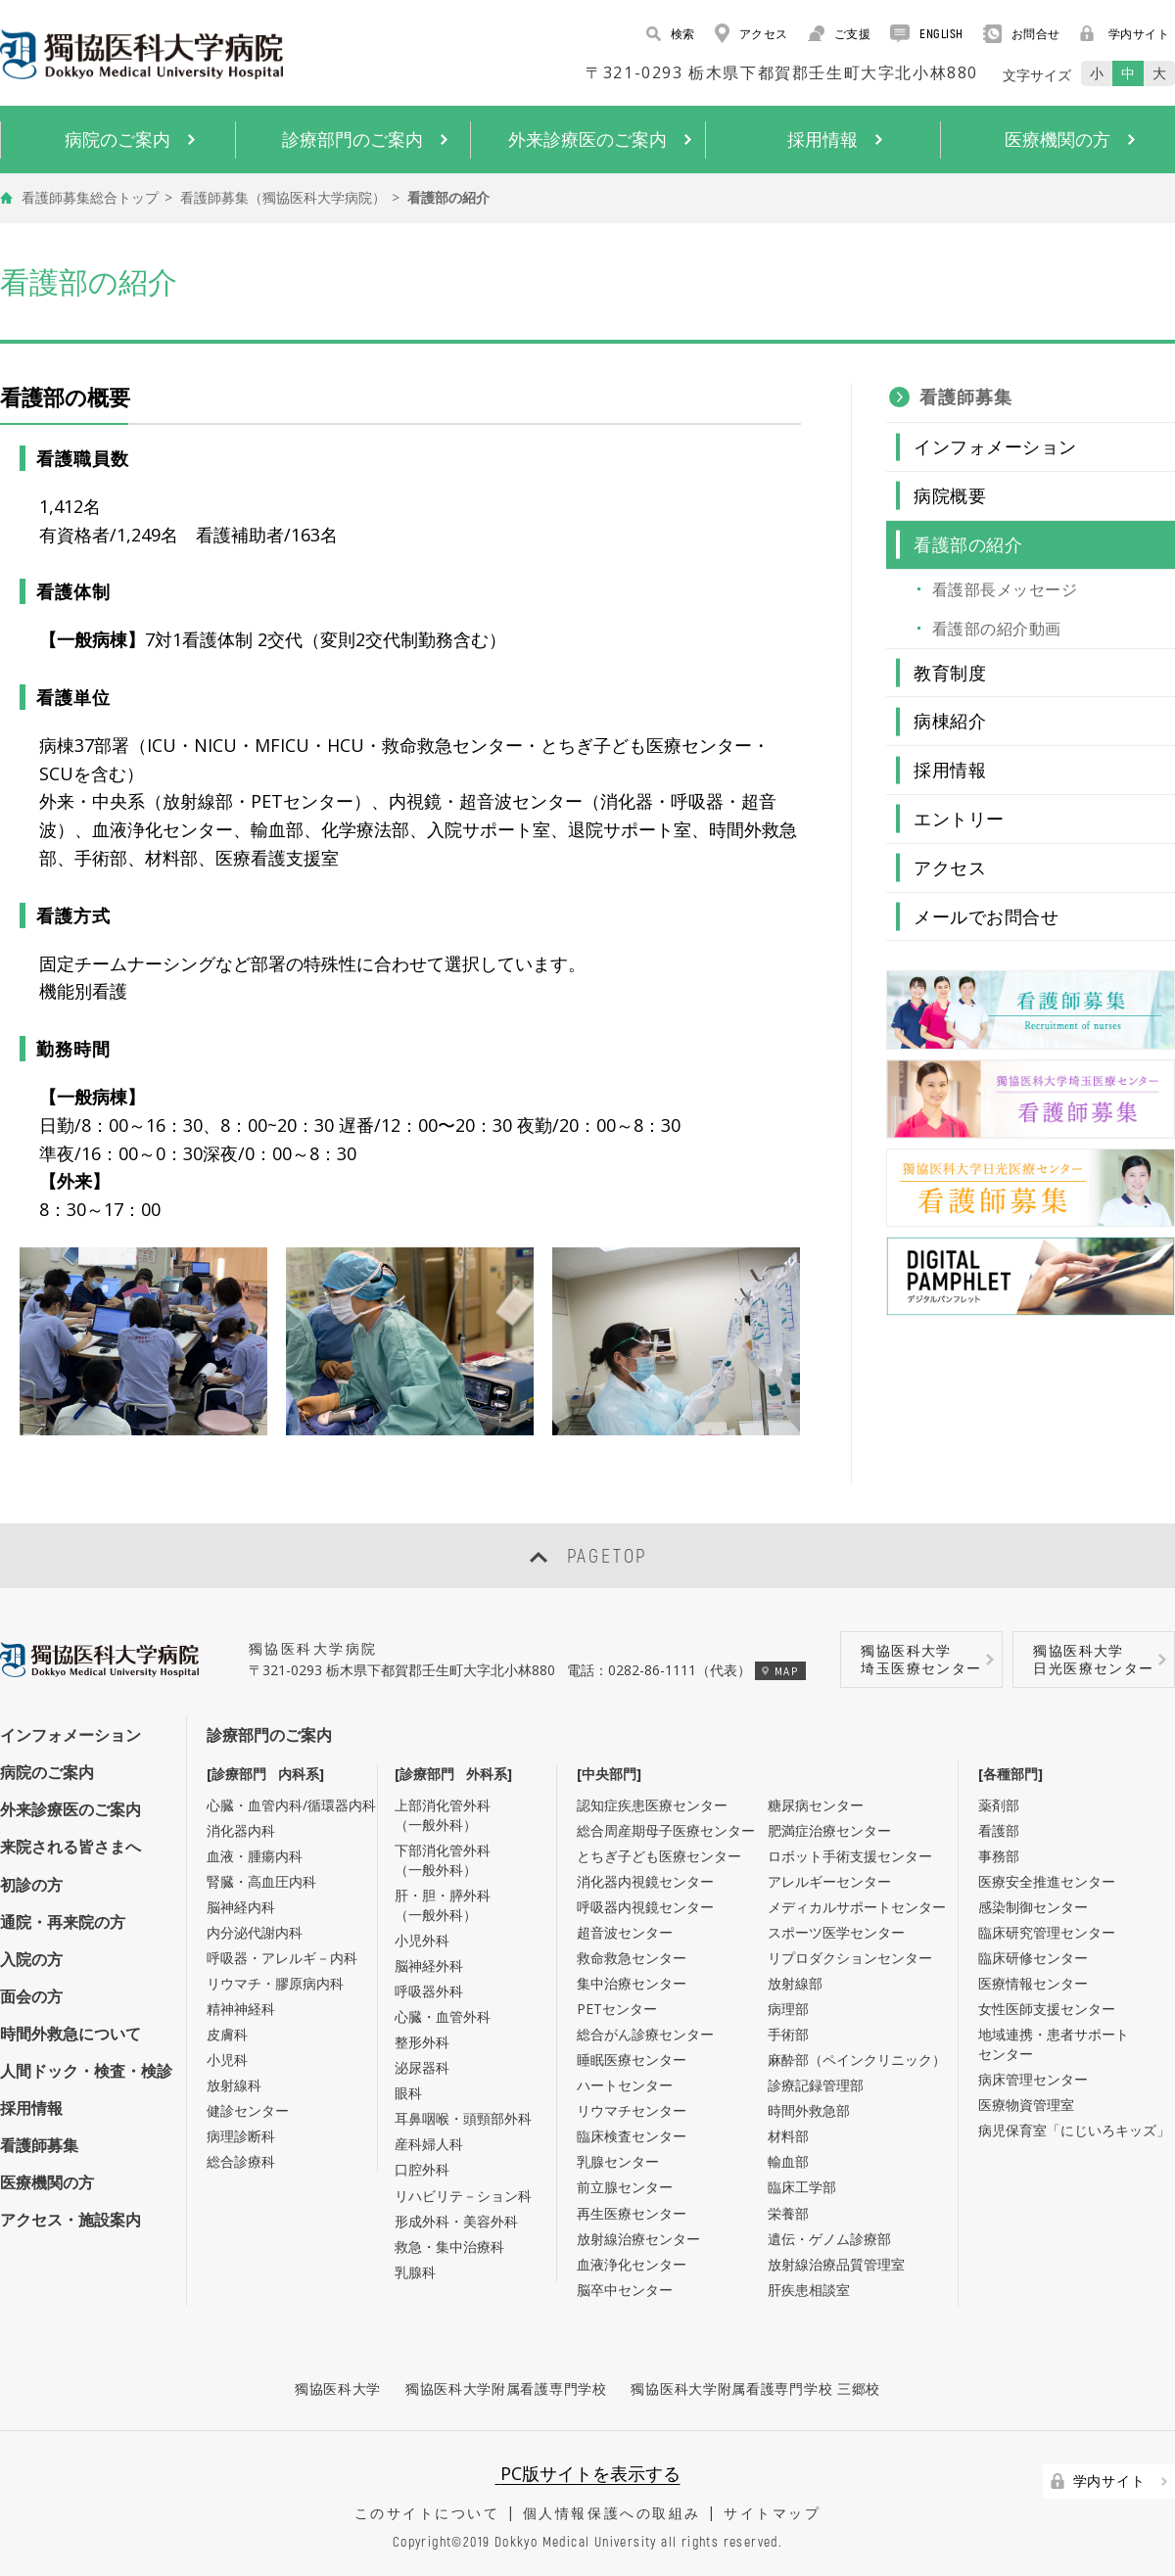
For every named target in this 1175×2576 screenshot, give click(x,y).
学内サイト (1125, 33)
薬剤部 (998, 1805)
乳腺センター (618, 2161)
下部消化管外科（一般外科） (443, 1860)
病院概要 (950, 495)
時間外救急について (70, 2033)
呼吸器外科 (429, 1991)
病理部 (788, 2008)
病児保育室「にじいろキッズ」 (1074, 2130)
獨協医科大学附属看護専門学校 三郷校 (755, 2388)
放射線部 (795, 1983)
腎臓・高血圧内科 (261, 1881)
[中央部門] (609, 1773)
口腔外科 (422, 2169)
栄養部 (788, 2213)
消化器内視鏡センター (645, 1881)
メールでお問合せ (986, 916)
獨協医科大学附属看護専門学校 (506, 2388)
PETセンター (617, 2008)
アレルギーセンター (829, 1881)
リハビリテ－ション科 (463, 2195)
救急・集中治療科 (449, 2246)
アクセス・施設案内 (70, 2219)
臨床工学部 (802, 2187)
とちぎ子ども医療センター (659, 1856)
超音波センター (625, 1932)
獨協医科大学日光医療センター (1093, 1659)
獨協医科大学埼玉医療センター (921, 1659)
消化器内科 (241, 1830)
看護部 (998, 1830)
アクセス (751, 33)
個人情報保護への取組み (612, 2513)
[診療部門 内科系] (265, 1773)
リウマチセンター (631, 2110)
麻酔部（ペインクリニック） (857, 2059)
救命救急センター (631, 1957)
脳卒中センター (625, 2289)
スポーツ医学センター (836, 1932)
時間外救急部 (809, 2110)
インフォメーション (995, 446)
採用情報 (950, 769)
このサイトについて (427, 2513)
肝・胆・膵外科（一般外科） (443, 1905)
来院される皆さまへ (70, 1846)
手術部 (788, 2034)
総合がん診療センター (645, 2034)
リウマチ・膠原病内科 (275, 1983)
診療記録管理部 (816, 2085)
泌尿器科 (422, 2067)
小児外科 (422, 1940)
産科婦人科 (429, 2143)
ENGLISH (927, 33)
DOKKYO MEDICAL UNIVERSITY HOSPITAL (141, 54)
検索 (670, 33)
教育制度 (950, 672)
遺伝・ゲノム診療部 (829, 2238)
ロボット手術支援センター (850, 1856)
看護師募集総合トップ (90, 197)
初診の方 (31, 1885)
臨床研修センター (1033, 1957)
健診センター (248, 2110)
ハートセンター (625, 2085)
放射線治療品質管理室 (836, 2264)
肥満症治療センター (829, 1830)
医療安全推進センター (1046, 1881)
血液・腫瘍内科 (255, 1856)
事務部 (998, 1856)
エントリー (959, 818)
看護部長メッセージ (1004, 589)
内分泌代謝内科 (255, 1932)
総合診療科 (241, 2161)
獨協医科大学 (338, 2388)
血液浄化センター (631, 2264)
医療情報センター (1033, 1983)
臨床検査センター (631, 2136)
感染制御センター (1033, 1906)
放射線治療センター (638, 2238)
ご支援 (839, 33)
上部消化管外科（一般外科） (443, 1815)
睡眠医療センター (631, 2059)
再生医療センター (631, 2213)
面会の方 (31, 1996)
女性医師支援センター (1046, 2008)
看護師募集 (965, 396)
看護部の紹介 (968, 544)
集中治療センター (631, 1983)
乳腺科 (415, 2272)
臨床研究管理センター (1046, 1932)
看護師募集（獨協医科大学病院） (283, 197)
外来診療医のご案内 (70, 1809)
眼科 (408, 2093)
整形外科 (422, 2042)
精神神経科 (241, 2008)
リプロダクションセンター (850, 1957)
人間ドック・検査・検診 (86, 2071)
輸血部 (788, 2161)
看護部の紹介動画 (996, 628)
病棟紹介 (950, 720)
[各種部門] (1010, 1773)
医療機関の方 (47, 2182)
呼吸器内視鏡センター (645, 1906)
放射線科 (234, 2085)
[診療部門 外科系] (453, 1773)
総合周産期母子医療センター (666, 1830)
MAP (780, 1670)
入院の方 (31, 1959)
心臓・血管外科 (443, 2016)
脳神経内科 (241, 1906)
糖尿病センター (816, 1805)
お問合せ (1021, 33)
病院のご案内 (47, 1772)
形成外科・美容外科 (456, 2221)
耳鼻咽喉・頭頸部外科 (463, 2118)
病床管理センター (1033, 2079)
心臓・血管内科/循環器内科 (291, 1805)
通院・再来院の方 (62, 1922)
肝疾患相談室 (809, 2289)
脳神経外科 (429, 1965)
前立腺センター (625, 2187)
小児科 (227, 2059)
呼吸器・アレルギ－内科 (282, 1957)
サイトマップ (772, 2513)
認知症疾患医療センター (652, 1805)
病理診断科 (241, 2136)
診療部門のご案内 (269, 1735)
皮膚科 (227, 2034)
